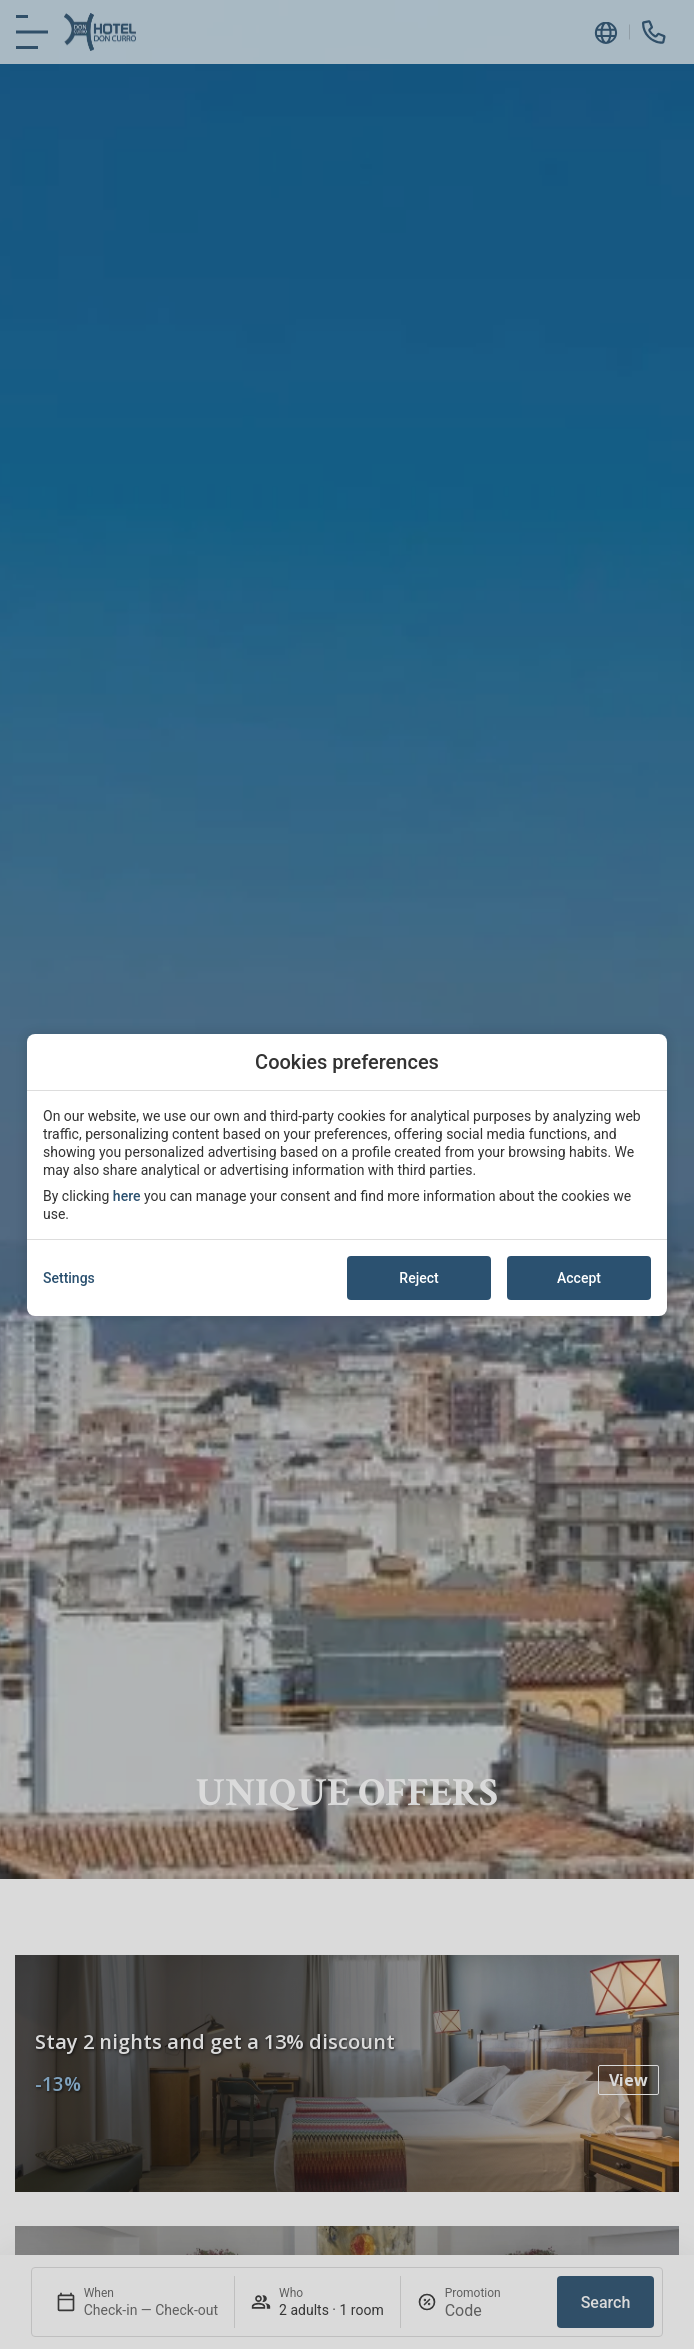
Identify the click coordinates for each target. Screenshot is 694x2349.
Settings (69, 1278)
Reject (418, 1278)
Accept (579, 1278)
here (127, 1196)
